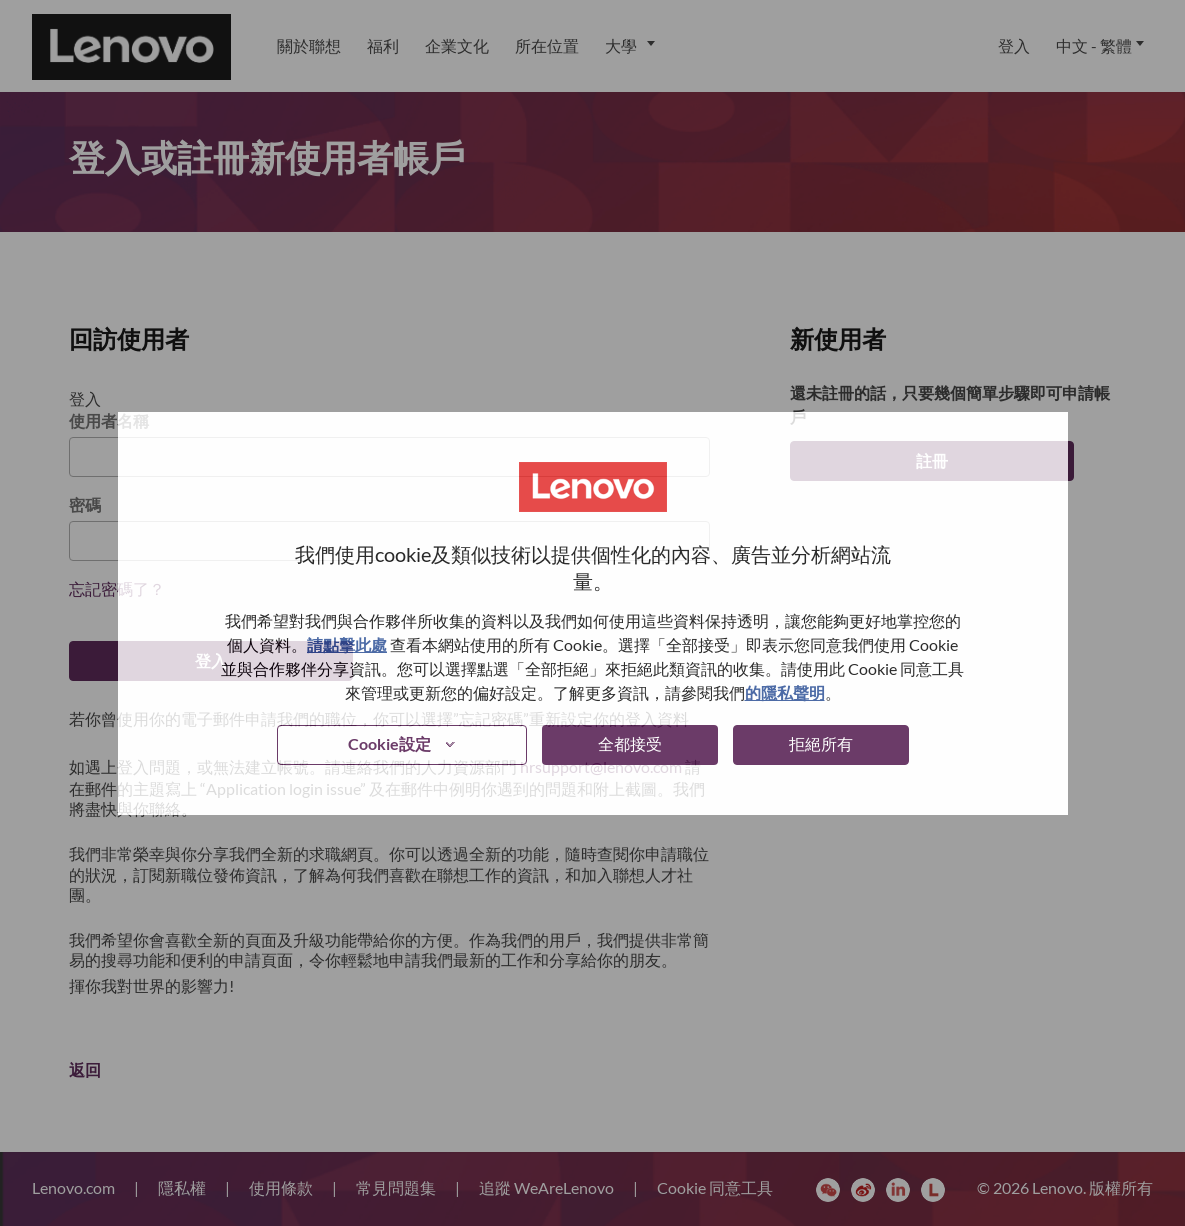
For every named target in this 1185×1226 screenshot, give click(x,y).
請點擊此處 (347, 644)
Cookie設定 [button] (389, 743)
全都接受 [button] (630, 743)
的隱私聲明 (785, 692)
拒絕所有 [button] (821, 743)
